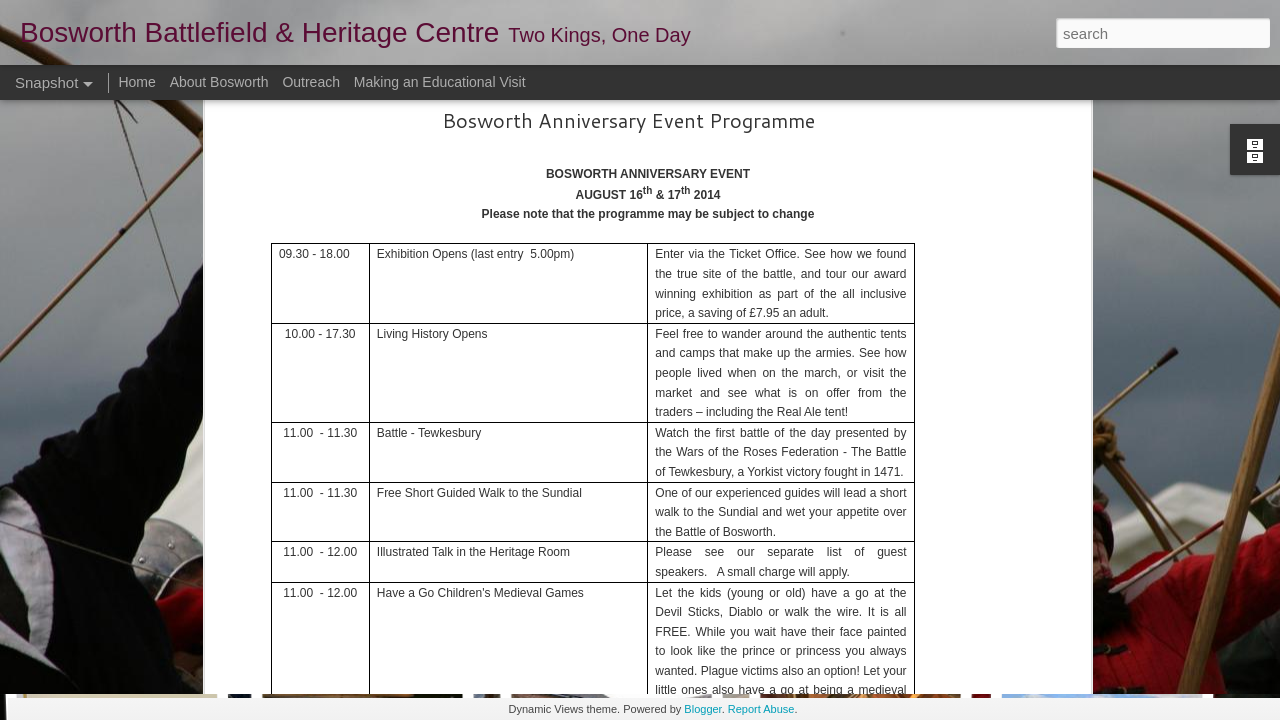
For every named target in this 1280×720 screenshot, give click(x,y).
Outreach (311, 82)
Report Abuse (761, 709)
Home (136, 82)
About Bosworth (219, 82)
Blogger (702, 709)
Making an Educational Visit (440, 82)
